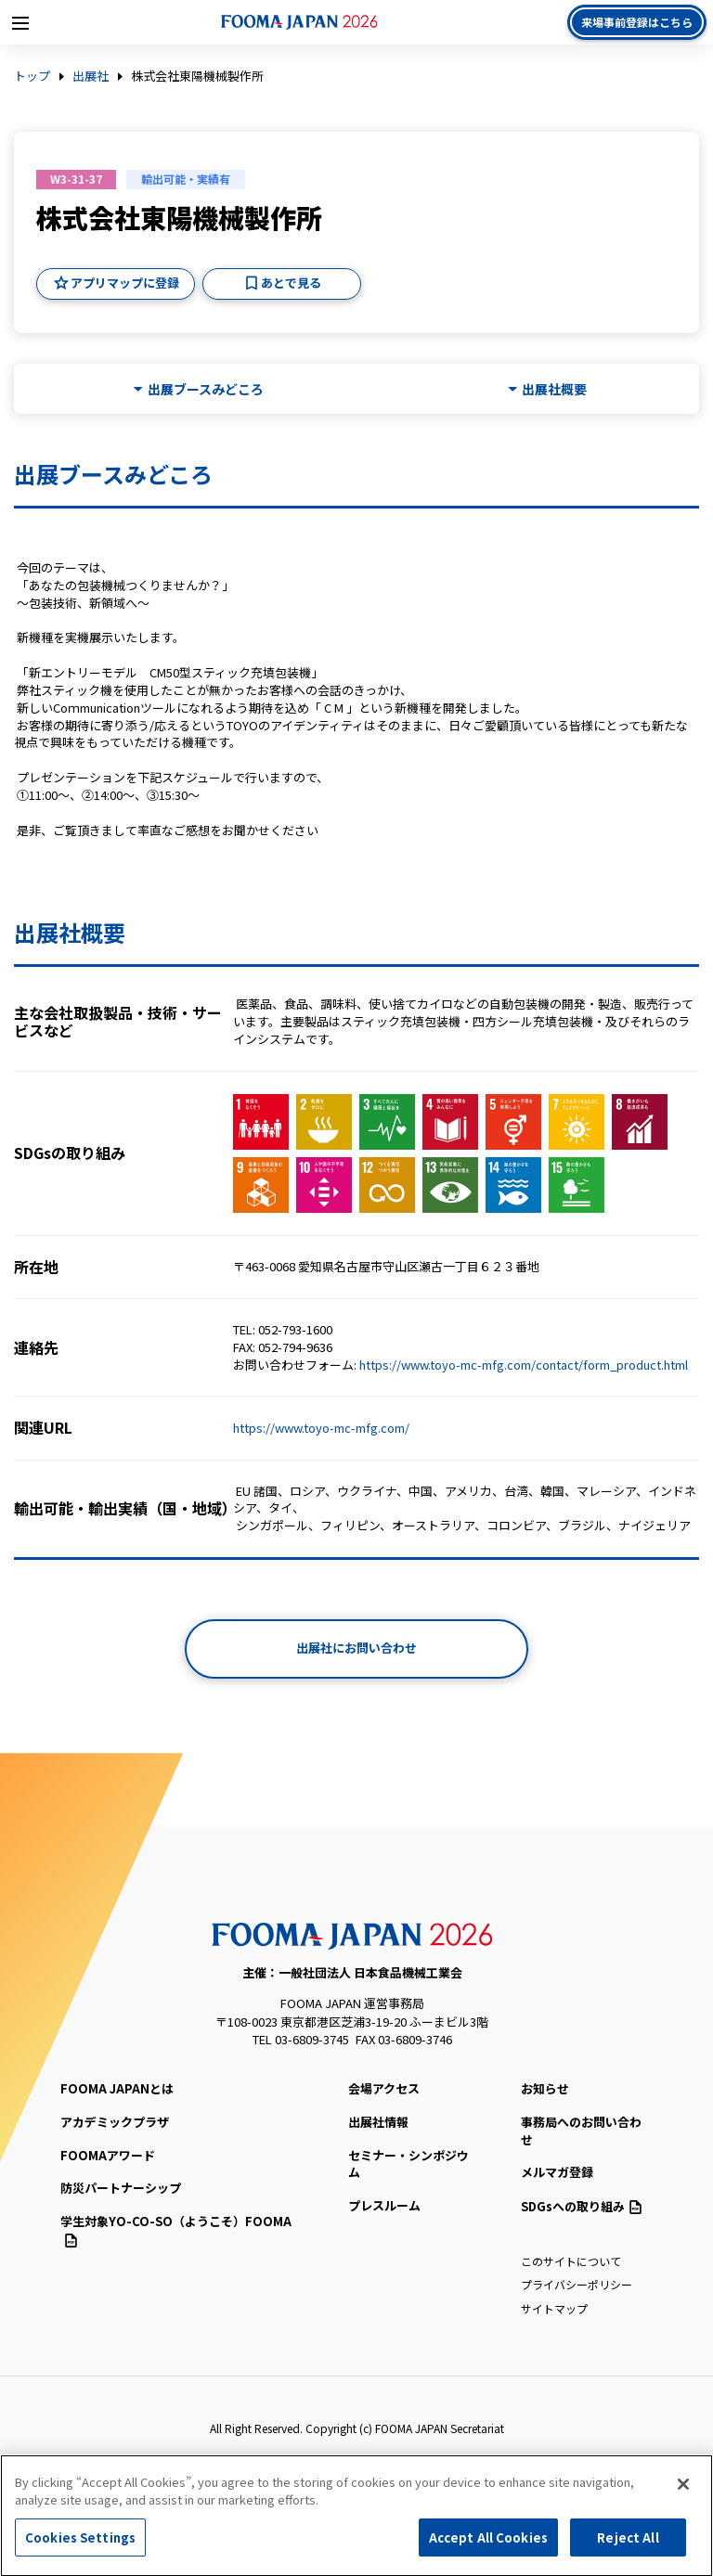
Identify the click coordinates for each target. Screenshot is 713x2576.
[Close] (683, 2489)
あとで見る (291, 282)
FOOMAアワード (107, 2155)
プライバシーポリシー (576, 2284)
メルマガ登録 (557, 2172)
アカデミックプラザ (114, 2122)
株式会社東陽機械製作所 (197, 76)
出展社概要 (554, 389)
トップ (32, 76)
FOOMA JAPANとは (117, 2088)
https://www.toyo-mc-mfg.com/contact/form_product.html (523, 1364)
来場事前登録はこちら (637, 22)
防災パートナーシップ (120, 2187)
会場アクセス (384, 2088)
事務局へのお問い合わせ (581, 2130)
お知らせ (545, 2088)
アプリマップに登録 (125, 282)
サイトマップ (554, 2308)
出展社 (90, 76)
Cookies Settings (80, 2544)
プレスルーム (384, 2205)
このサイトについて (571, 2261)
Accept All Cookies (488, 2544)
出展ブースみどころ (206, 389)
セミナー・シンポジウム (408, 2164)
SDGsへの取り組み (581, 2206)
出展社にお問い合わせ (356, 1647)
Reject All (627, 2544)
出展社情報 (378, 2122)
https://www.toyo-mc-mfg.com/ (321, 1427)
